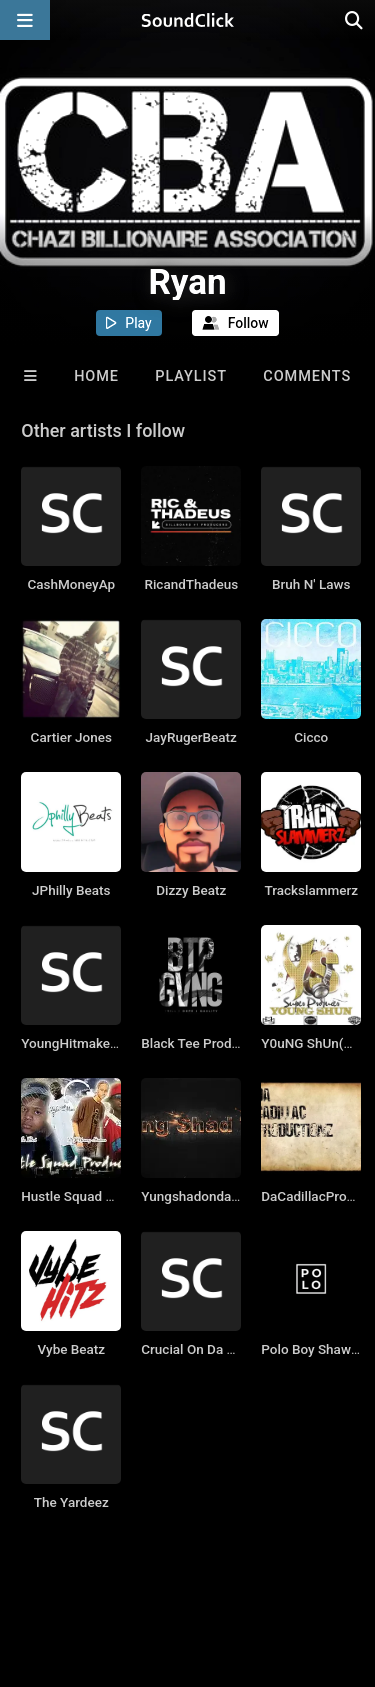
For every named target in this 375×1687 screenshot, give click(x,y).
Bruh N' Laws (311, 584)
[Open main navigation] (25, 20)
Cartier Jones (71, 737)
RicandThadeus (191, 584)
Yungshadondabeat (199, 1196)
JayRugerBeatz (191, 737)
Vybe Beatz (71, 1349)
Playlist (191, 376)
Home (96, 376)
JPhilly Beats (71, 890)
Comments (307, 376)
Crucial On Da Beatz (201, 1349)
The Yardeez (71, 1502)
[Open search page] (355, 20)
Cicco (311, 737)
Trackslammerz (311, 890)
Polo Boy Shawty (311, 1349)
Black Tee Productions (208, 1043)
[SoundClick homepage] (188, 20)
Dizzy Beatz (191, 890)
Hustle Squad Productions (99, 1196)
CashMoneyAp (71, 584)
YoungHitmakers (71, 1043)
